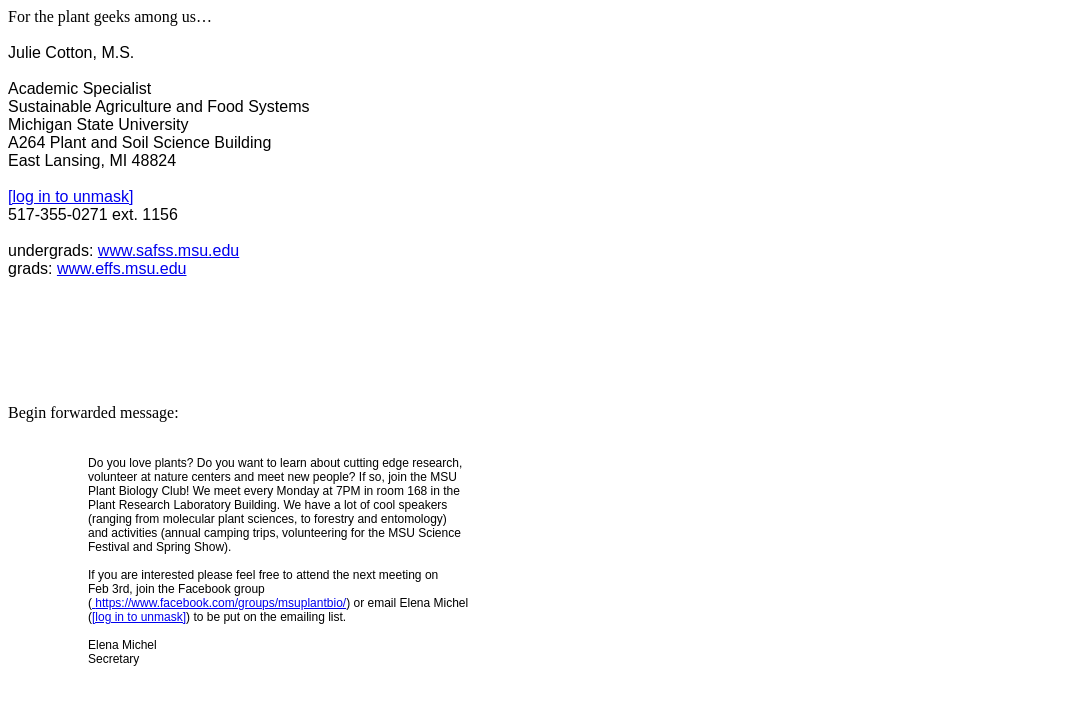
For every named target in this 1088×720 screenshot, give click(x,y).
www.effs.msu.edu (122, 268)
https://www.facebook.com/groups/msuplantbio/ (219, 603)
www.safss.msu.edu (168, 250)
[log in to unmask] (70, 196)
